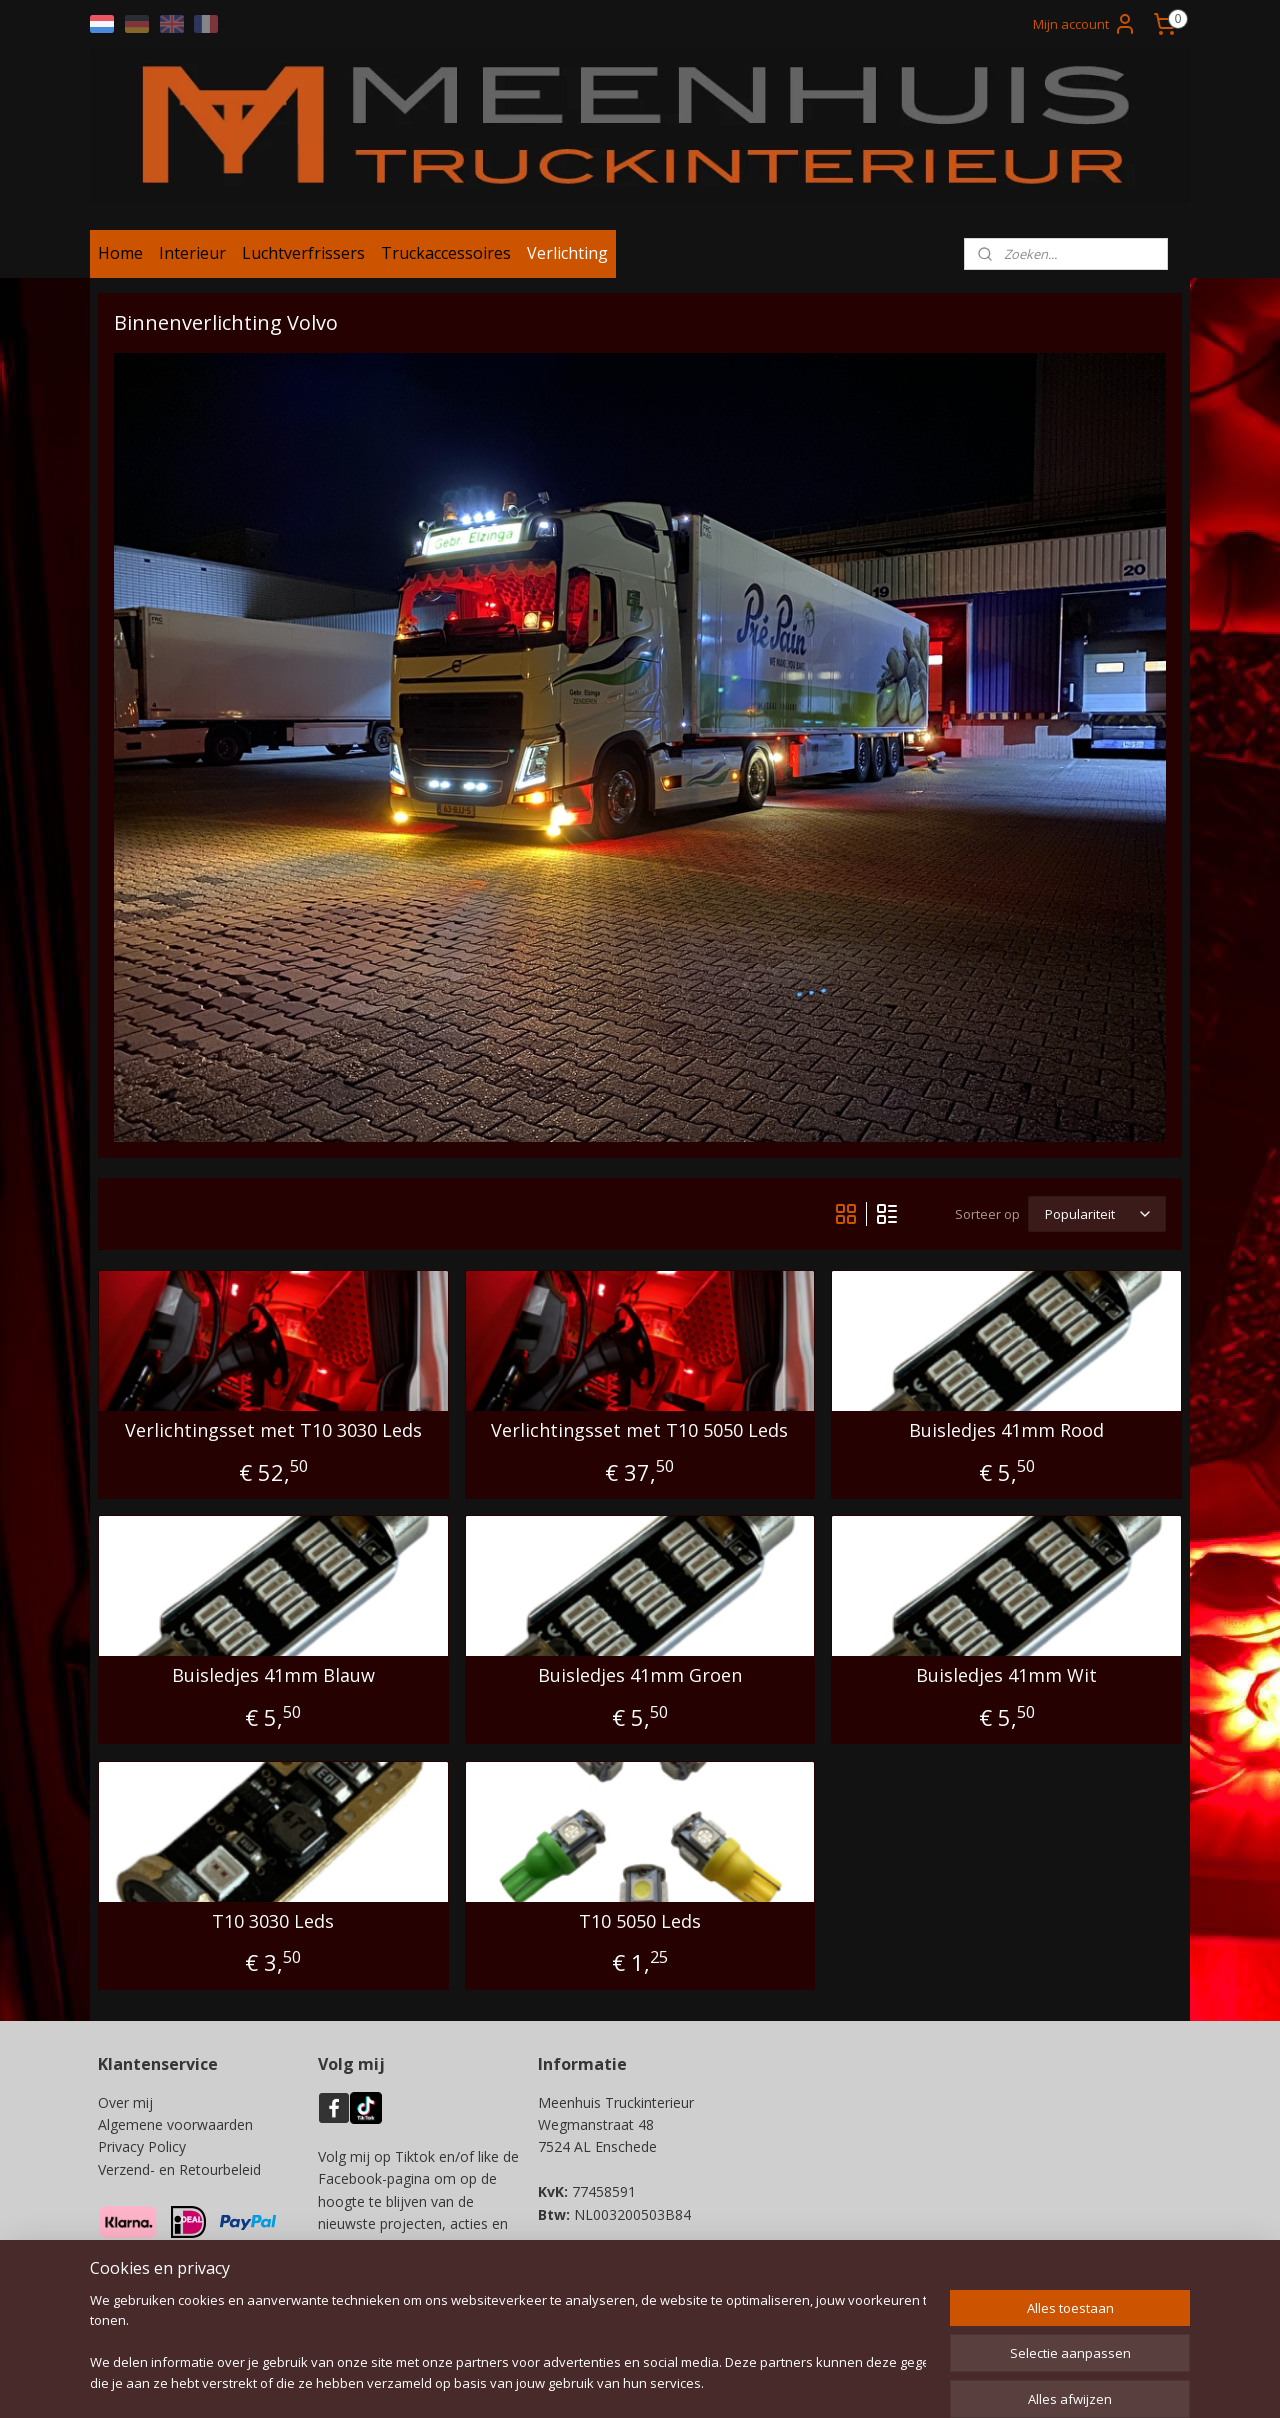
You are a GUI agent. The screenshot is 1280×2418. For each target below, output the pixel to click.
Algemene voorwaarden (175, 2124)
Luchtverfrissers (303, 253)
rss (633, 2381)
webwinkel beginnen (710, 2381)
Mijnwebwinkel (884, 2381)
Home (120, 253)
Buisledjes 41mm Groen (640, 1676)
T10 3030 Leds (273, 1922)
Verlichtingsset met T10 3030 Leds (273, 1431)
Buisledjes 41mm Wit (1006, 1676)
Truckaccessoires (446, 253)
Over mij (125, 2102)
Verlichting (567, 253)
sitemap (591, 2381)
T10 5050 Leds (640, 1922)
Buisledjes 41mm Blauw (273, 1676)
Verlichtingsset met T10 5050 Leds (639, 1431)
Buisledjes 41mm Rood (1006, 1431)
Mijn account (1085, 24)
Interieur (192, 253)
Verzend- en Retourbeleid (179, 2169)
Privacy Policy (142, 2146)
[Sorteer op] (1097, 1214)
